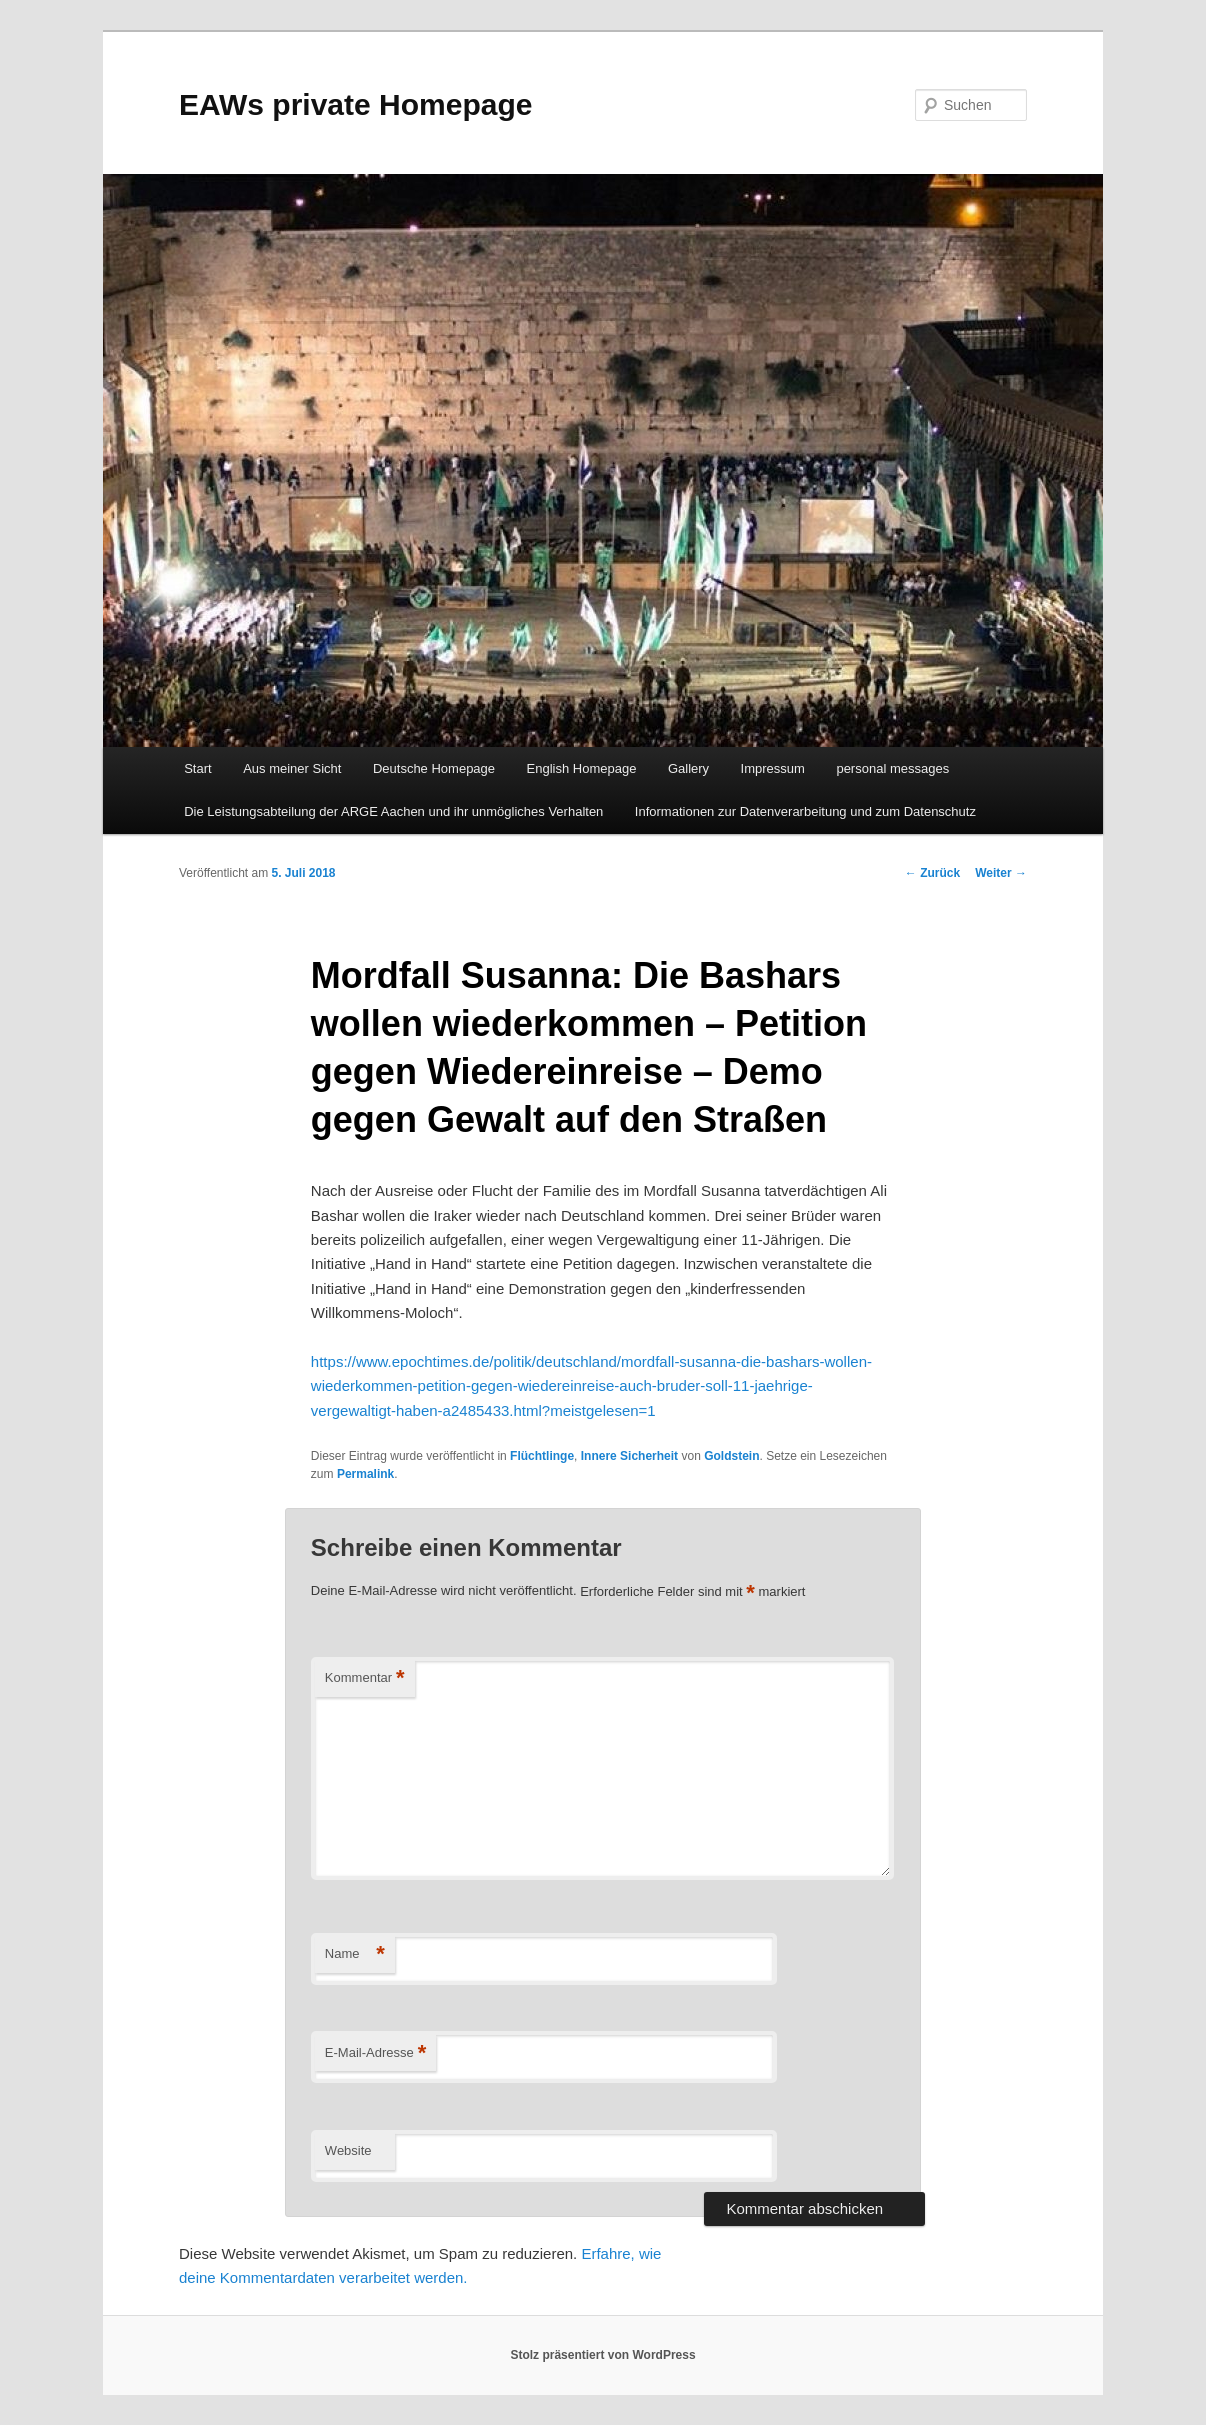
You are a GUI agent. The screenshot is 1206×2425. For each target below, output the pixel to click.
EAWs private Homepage (355, 104)
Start (197, 768)
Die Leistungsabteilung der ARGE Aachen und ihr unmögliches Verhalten (393, 811)
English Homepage (582, 768)
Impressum (773, 768)
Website (348, 2150)
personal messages (892, 768)
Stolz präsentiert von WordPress (602, 2355)
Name (355, 1954)
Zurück (932, 873)
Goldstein (731, 1456)
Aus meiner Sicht (292, 768)
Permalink (365, 1474)
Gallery (688, 768)
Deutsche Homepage (434, 768)
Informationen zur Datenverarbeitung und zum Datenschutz (805, 811)
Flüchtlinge (542, 1456)
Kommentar (365, 1678)
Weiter (1001, 873)
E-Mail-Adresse (375, 2053)
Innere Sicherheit (629, 1456)
